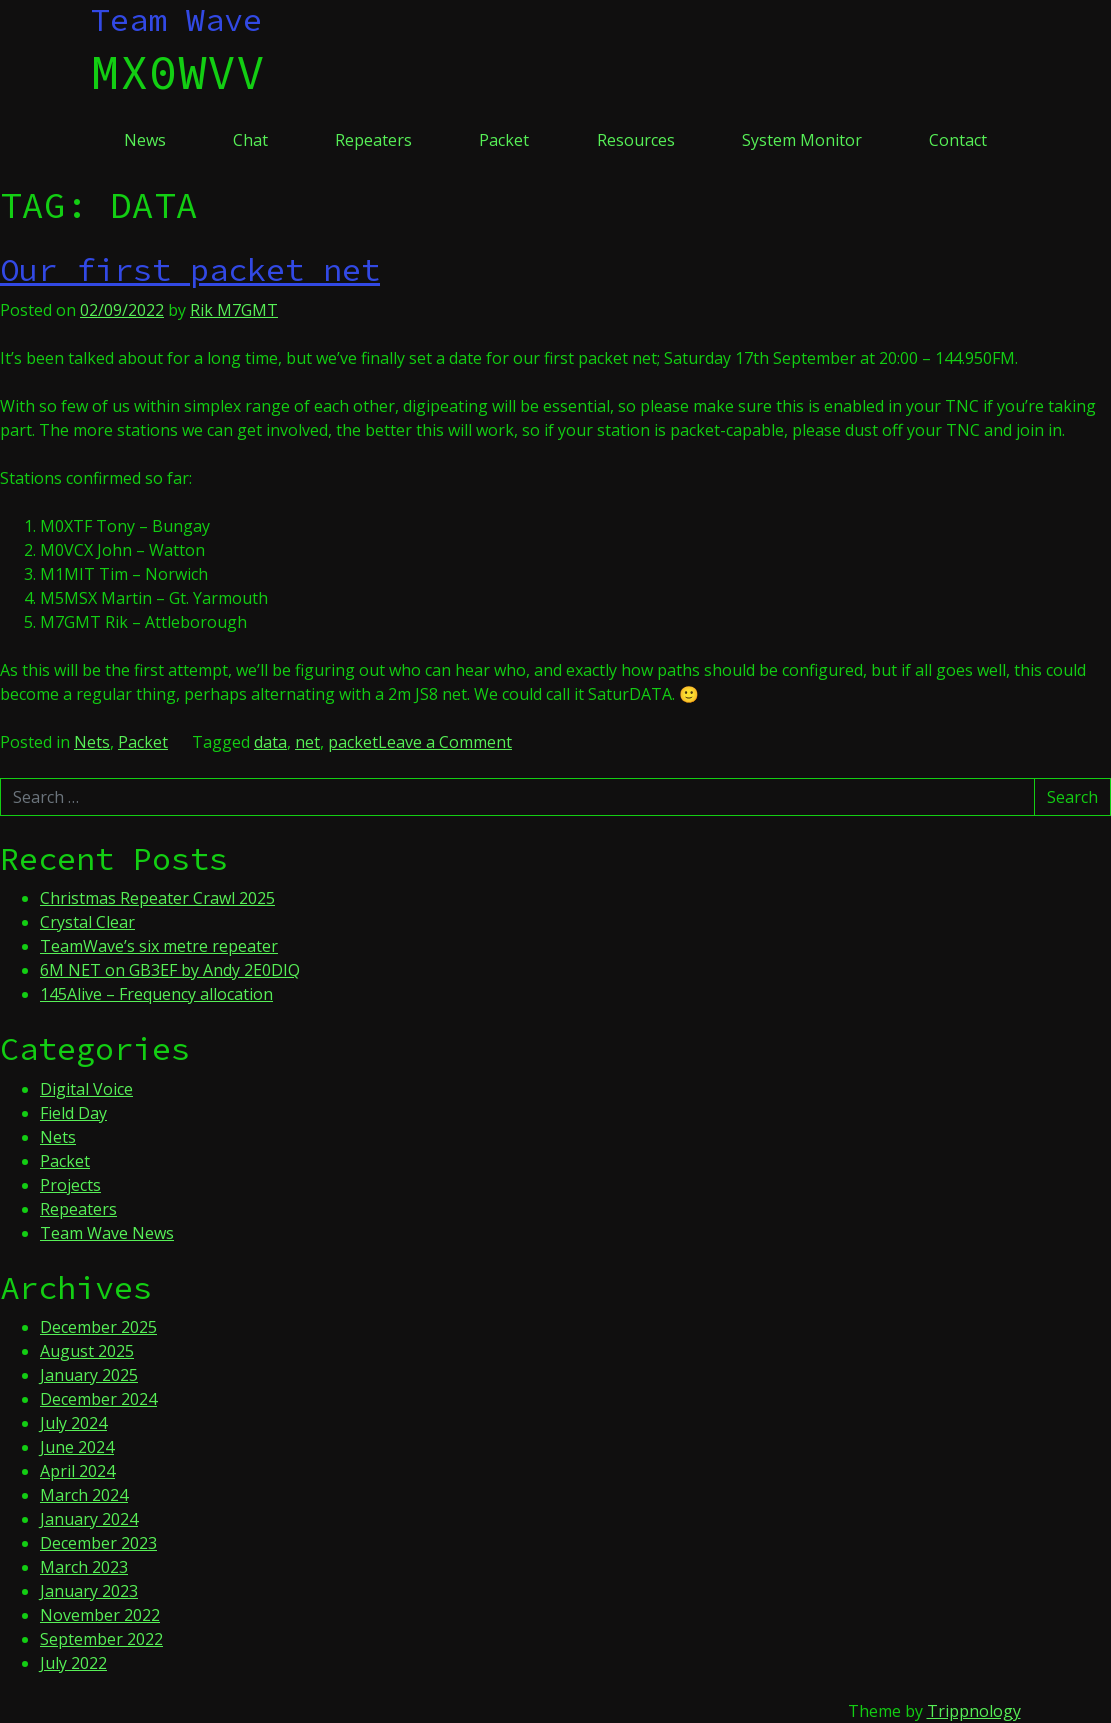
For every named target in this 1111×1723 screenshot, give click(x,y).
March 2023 (84, 1567)
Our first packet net (190, 270)
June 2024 (77, 1447)
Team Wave (176, 20)
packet (353, 742)
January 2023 (89, 1591)
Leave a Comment (445, 742)
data (270, 742)
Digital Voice (86, 1089)
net (307, 742)
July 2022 (73, 1663)
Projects (70, 1185)
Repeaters (373, 140)
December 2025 (98, 1327)
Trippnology (974, 1711)
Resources (636, 140)
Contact (958, 140)
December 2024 (98, 1399)
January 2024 (89, 1519)
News (145, 140)
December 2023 (98, 1543)
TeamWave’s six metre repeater (159, 946)
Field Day (73, 1113)
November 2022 (100, 1615)
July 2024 (73, 1423)
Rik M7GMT (234, 310)
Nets (92, 742)
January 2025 (89, 1375)
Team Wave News (107, 1233)
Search (1072, 797)
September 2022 (101, 1639)
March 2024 (84, 1495)
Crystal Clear (87, 922)
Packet (504, 140)
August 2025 (87, 1351)
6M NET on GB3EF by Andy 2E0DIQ (170, 970)
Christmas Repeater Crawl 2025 (157, 898)
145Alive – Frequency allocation (156, 994)
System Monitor (802, 140)
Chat (250, 140)
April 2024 (77, 1471)
